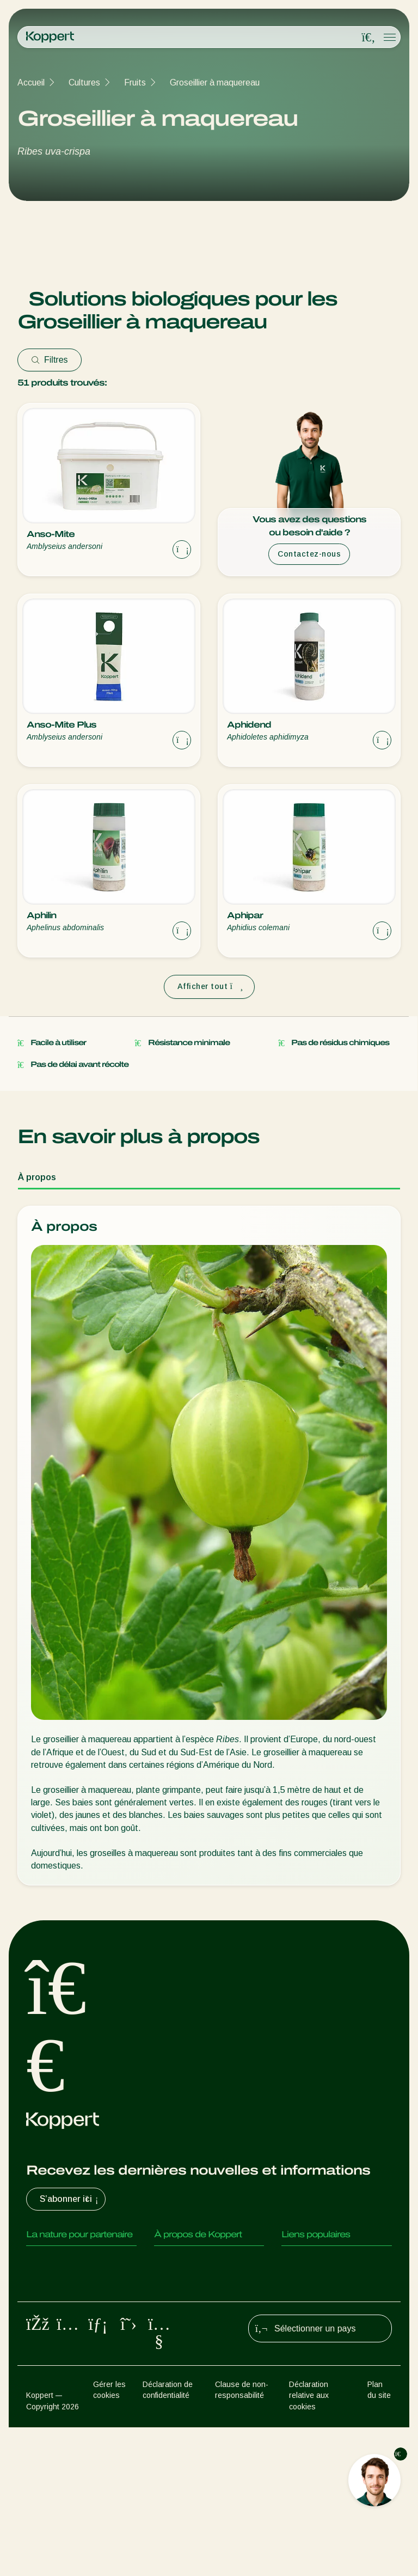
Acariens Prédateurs (65, 2261)
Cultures (84, 82)
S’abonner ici (70, 2199)
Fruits (135, 82)
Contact (169, 2348)
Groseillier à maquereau (215, 82)
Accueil (31, 82)
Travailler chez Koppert (198, 2326)
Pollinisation (48, 2417)
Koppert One (306, 2282)
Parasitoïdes (51, 2304)
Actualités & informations (202, 2282)
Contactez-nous (309, 554)
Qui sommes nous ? (191, 2261)
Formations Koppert (192, 2304)
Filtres (49, 359)
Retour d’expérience (320, 2261)
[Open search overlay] (368, 37)
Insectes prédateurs (64, 2282)
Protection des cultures (70, 2396)
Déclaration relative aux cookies (309, 2544)
